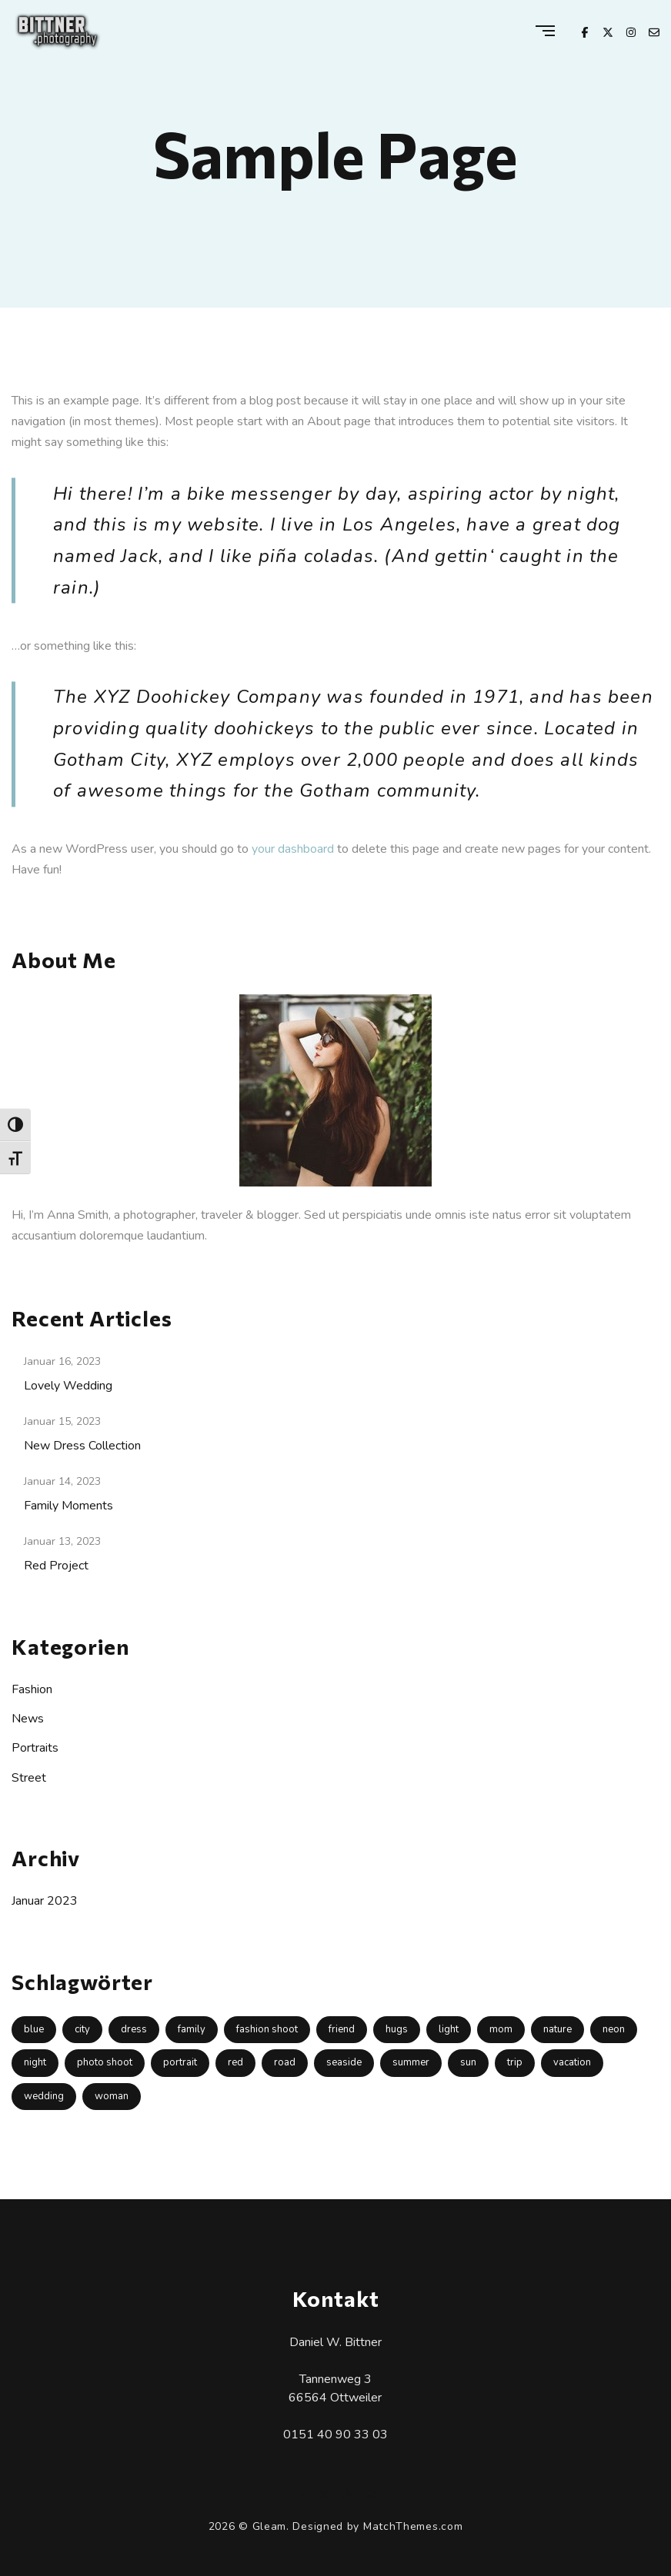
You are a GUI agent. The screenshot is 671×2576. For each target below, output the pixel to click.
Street (29, 1777)
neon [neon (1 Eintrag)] (614, 2029)
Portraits (35, 1747)
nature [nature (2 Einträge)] (557, 2029)
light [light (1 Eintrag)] (449, 2029)
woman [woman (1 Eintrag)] (112, 2096)
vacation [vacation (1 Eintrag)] (572, 2062)
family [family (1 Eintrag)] (191, 2029)
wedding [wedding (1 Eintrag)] (44, 2096)
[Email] (654, 31)
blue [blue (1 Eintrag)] (34, 2029)
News (28, 1718)
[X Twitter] (608, 31)
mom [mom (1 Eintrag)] (500, 2029)
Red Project (56, 1565)
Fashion (32, 1689)
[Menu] (545, 31)
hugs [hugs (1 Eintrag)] (397, 2029)
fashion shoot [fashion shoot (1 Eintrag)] (267, 2029)
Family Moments (68, 1505)
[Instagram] (631, 31)
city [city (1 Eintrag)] (82, 2029)
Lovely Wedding (68, 1385)
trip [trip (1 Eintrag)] (514, 2062)
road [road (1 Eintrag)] (284, 2062)
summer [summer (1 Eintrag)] (410, 2062)
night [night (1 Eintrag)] (35, 2062)
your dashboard (293, 848)
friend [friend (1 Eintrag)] (342, 2029)
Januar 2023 (45, 1900)
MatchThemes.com (413, 2526)
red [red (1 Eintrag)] (235, 2062)
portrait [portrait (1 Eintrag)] (180, 2062)
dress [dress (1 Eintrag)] (134, 2029)
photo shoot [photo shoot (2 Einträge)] (104, 2062)
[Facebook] (584, 31)
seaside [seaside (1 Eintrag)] (344, 2062)
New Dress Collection (82, 1445)
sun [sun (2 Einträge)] (468, 2062)
